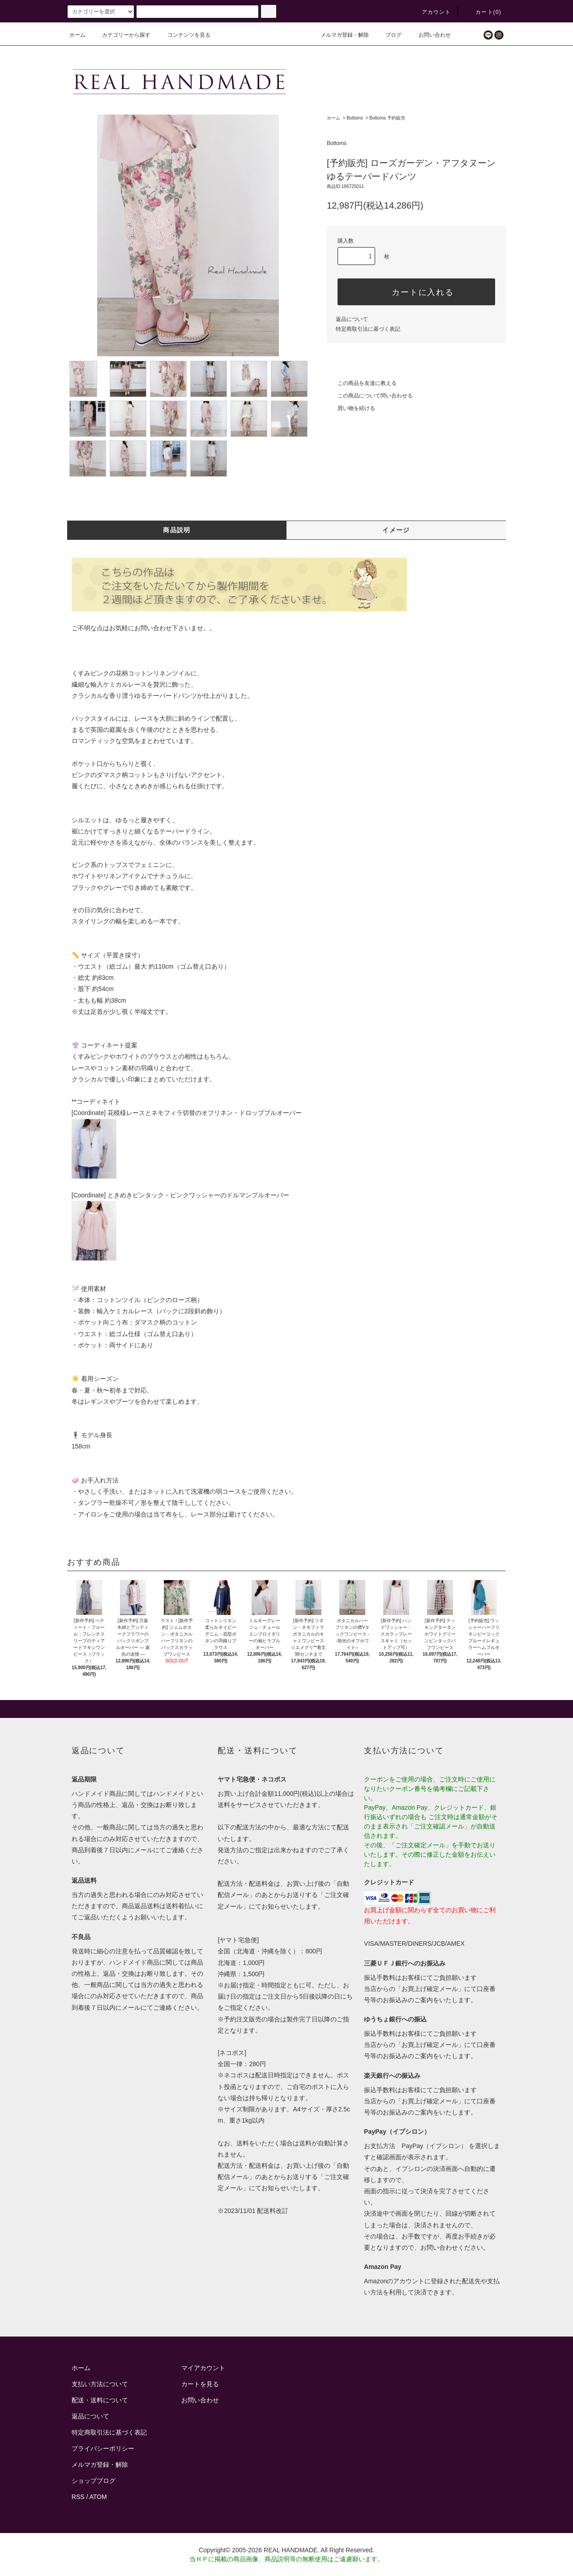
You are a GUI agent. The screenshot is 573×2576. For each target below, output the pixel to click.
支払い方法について (100, 2384)
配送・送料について (100, 2400)
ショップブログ (93, 2480)
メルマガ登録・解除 (339, 35)
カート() (483, 12)
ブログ (388, 35)
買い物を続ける (351, 408)
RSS (78, 2496)
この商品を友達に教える (362, 383)
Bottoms (354, 117)
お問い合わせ (429, 35)
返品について (352, 319)
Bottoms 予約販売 (387, 117)
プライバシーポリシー (103, 2448)
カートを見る (200, 2384)
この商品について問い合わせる (370, 396)
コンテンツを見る (183, 35)
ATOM (98, 2496)
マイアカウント (203, 2367)
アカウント (431, 12)
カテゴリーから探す (120, 35)
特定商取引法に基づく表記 (368, 329)
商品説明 (177, 530)
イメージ (396, 530)
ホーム (77, 35)
